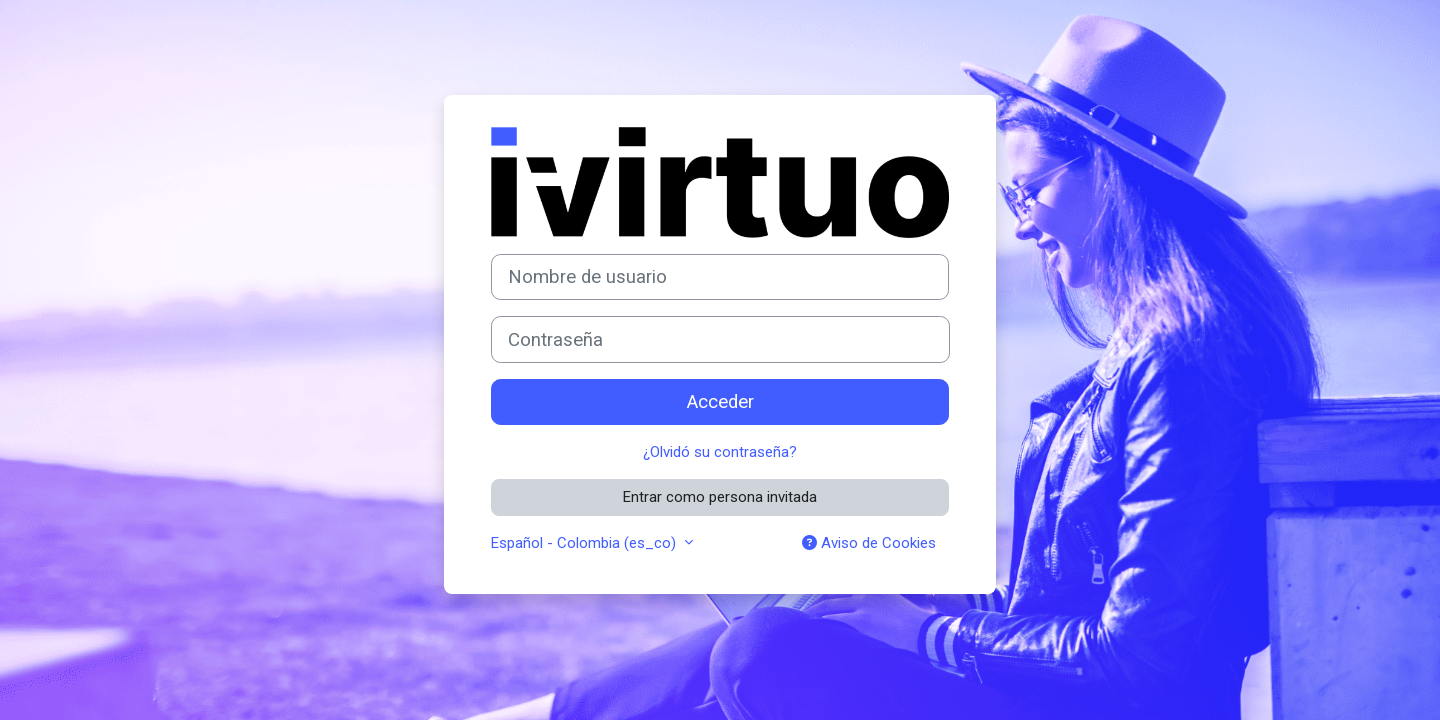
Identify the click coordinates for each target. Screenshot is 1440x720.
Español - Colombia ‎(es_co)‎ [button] (585, 543)
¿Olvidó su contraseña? (720, 452)
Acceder (720, 402)
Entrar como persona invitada (720, 497)
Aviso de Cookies (869, 543)
